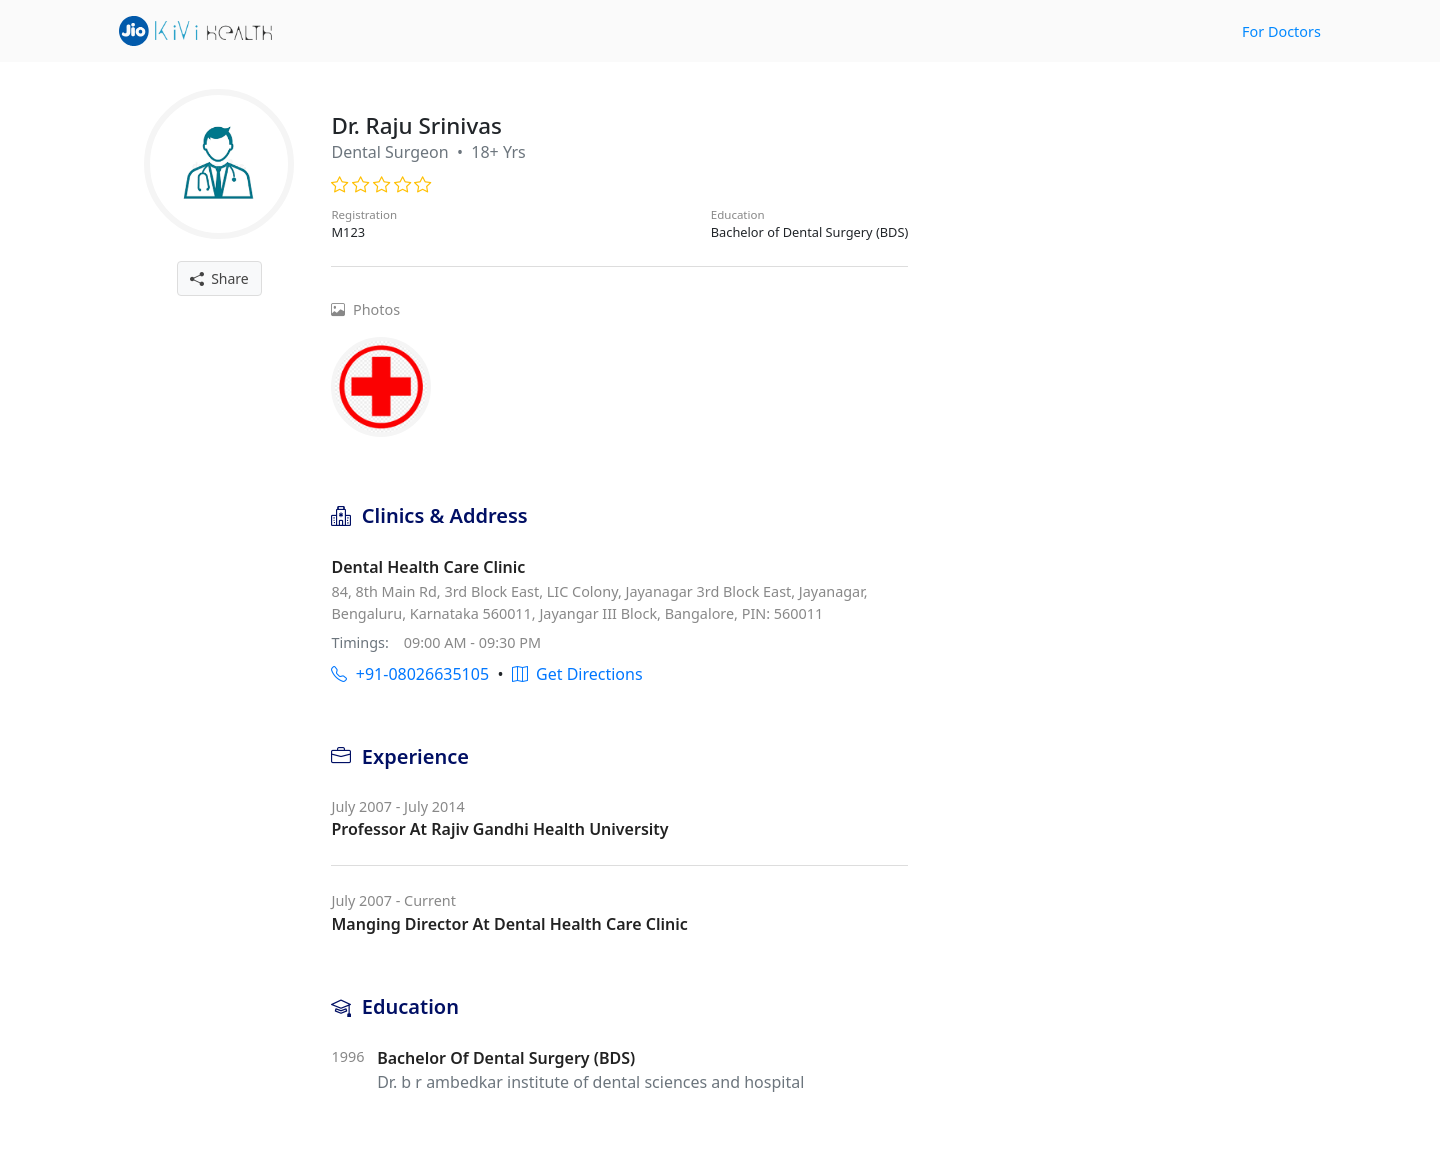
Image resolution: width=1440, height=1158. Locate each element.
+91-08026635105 (410, 674)
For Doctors (1281, 31)
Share (219, 278)
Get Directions (577, 674)
